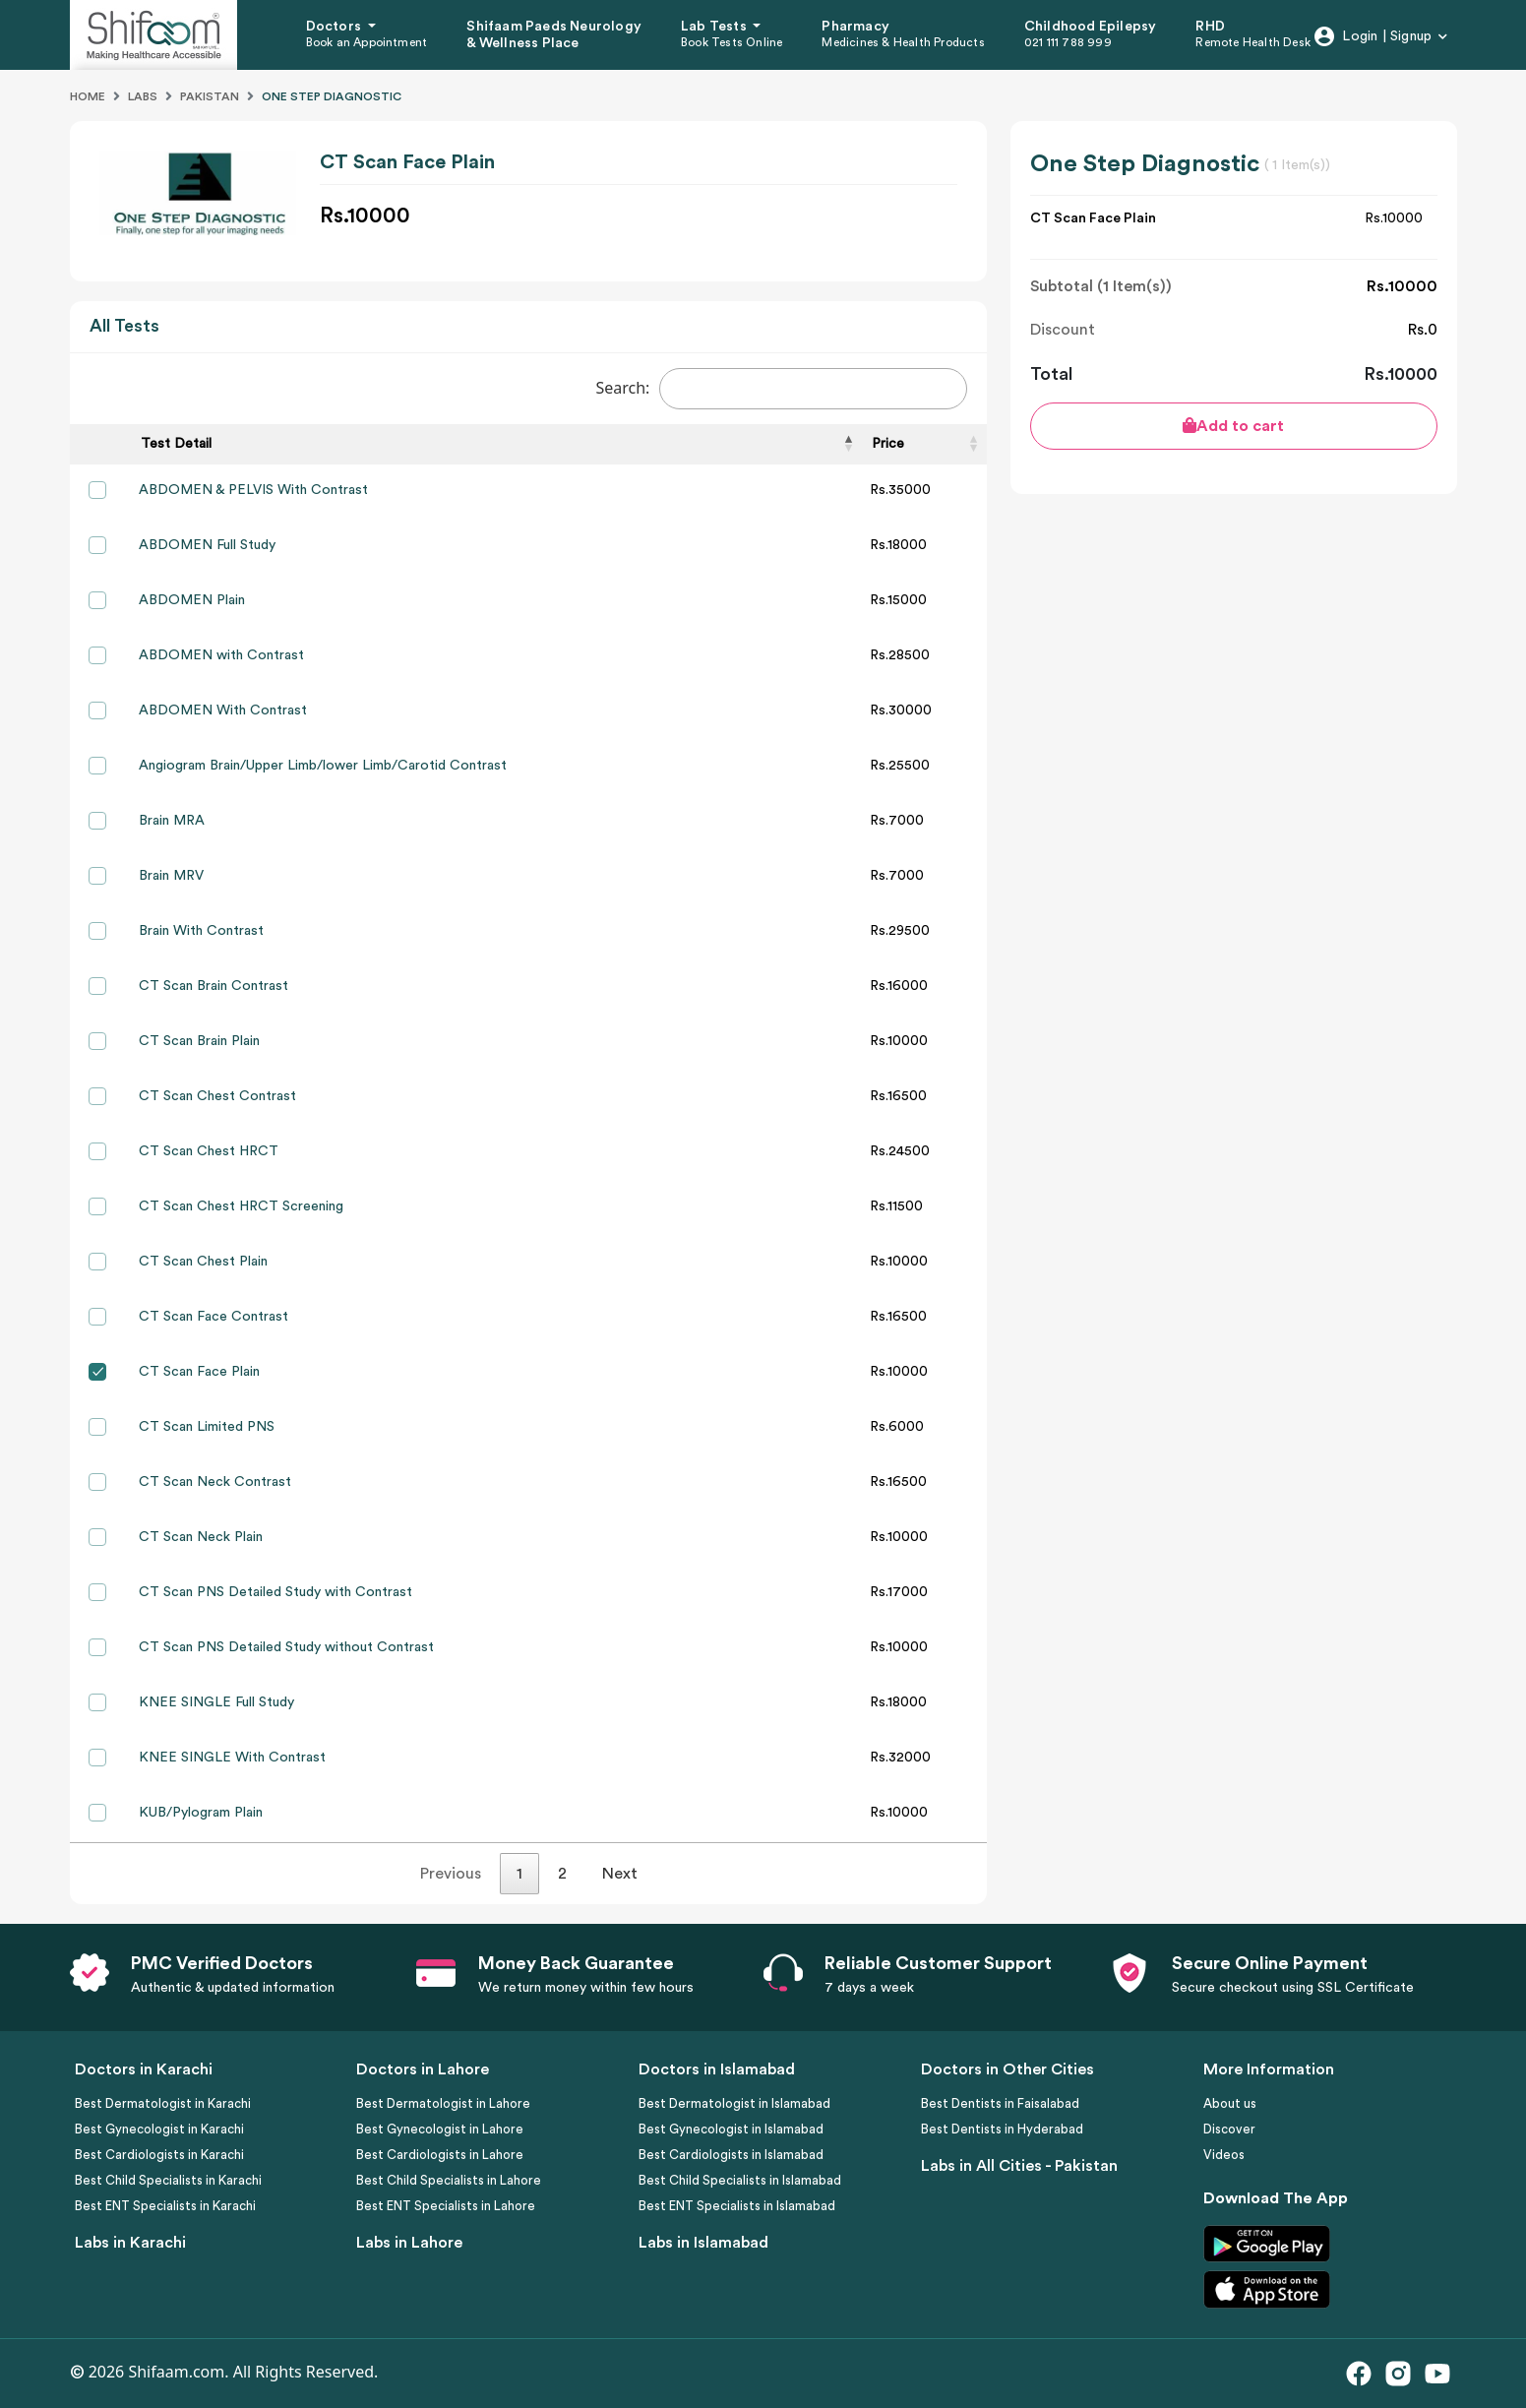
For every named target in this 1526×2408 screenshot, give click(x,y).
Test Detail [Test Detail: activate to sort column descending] (176, 444)
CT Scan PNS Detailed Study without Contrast (286, 1647)
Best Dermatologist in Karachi (163, 2103)
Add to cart (1233, 425)
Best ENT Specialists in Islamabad (737, 2205)
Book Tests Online (731, 42)
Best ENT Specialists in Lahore (445, 2205)
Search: (780, 388)
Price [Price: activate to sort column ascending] (888, 444)
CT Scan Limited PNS (207, 1427)
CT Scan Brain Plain (199, 1041)
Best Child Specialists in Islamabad (740, 2180)
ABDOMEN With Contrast (223, 710)
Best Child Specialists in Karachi (168, 2180)
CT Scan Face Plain (199, 1372)
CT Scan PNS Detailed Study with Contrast (275, 1592)
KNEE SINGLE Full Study (216, 1702)
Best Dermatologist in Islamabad (734, 2103)
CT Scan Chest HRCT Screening (241, 1206)
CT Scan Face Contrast (213, 1317)
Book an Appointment (367, 42)
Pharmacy (855, 26)
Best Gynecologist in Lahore (439, 2129)
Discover (1229, 2129)
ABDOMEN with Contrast (221, 655)
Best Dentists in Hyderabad (1002, 2129)
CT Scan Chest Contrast (217, 1096)
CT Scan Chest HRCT (208, 1151)
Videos (1224, 2154)
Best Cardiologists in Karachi (159, 2154)
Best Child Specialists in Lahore (448, 2180)
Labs (142, 96)
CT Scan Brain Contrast (213, 986)
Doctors (335, 26)
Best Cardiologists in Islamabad (731, 2154)
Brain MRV (171, 876)
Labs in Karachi (130, 2243)
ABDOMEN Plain (192, 600)
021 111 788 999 (1068, 42)
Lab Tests (715, 26)
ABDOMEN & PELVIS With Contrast (253, 490)
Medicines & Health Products (903, 42)
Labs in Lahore (409, 2243)
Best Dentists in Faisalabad (1000, 2103)
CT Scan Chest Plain (203, 1261)
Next (620, 1874)
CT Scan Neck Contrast (215, 1482)
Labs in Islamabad (703, 2243)
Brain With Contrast (201, 931)
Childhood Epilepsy (1090, 26)
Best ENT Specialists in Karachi (165, 2205)
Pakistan (209, 96)
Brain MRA (172, 821)
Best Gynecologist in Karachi (159, 2129)
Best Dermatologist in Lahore (443, 2103)
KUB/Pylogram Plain (201, 1813)
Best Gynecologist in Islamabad (731, 2129)
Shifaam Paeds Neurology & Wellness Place (553, 35)
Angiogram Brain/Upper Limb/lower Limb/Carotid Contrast (323, 765)
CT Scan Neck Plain (201, 1537)
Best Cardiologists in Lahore (439, 2154)
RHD (1210, 26)
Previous (450, 1874)
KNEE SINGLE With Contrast (232, 1757)
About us (1229, 2103)
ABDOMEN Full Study (207, 545)
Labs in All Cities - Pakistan (1019, 2166)
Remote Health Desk (1253, 42)
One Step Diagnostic (331, 96)
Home (87, 96)
